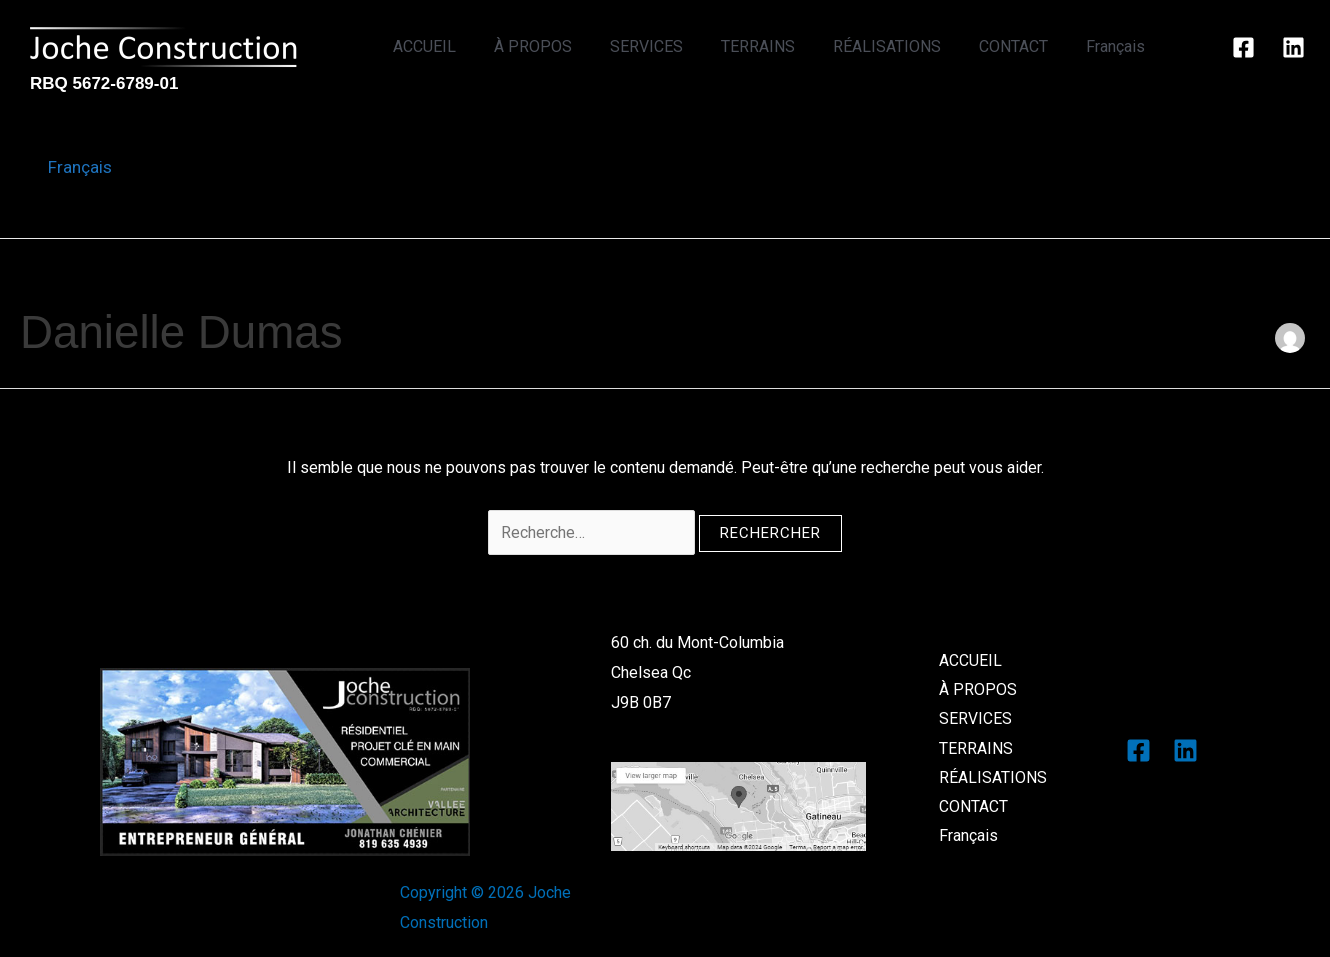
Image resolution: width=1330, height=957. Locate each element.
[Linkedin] (1293, 47)
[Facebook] (1243, 47)
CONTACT (1022, 46)
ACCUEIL (463, 46)
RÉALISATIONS (902, 46)
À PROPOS (566, 46)
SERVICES (673, 46)
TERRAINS (779, 46)
